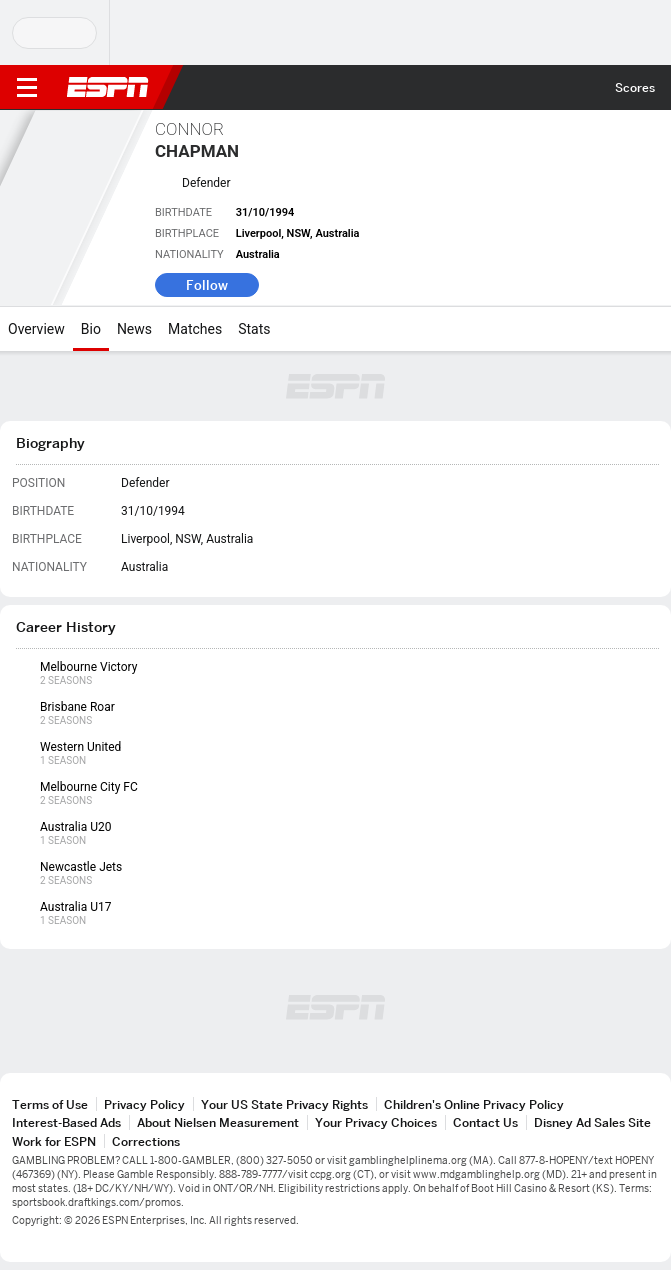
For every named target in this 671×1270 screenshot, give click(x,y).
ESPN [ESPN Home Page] (108, 87)
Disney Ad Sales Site (592, 1122)
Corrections (146, 1141)
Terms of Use (50, 1104)
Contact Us (485, 1122)
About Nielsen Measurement (218, 1122)
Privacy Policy (144, 1104)
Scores (635, 87)
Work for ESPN (54, 1141)
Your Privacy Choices (376, 1122)
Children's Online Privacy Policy (474, 1104)
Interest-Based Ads (66, 1122)
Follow (207, 285)
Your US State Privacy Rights (284, 1104)
